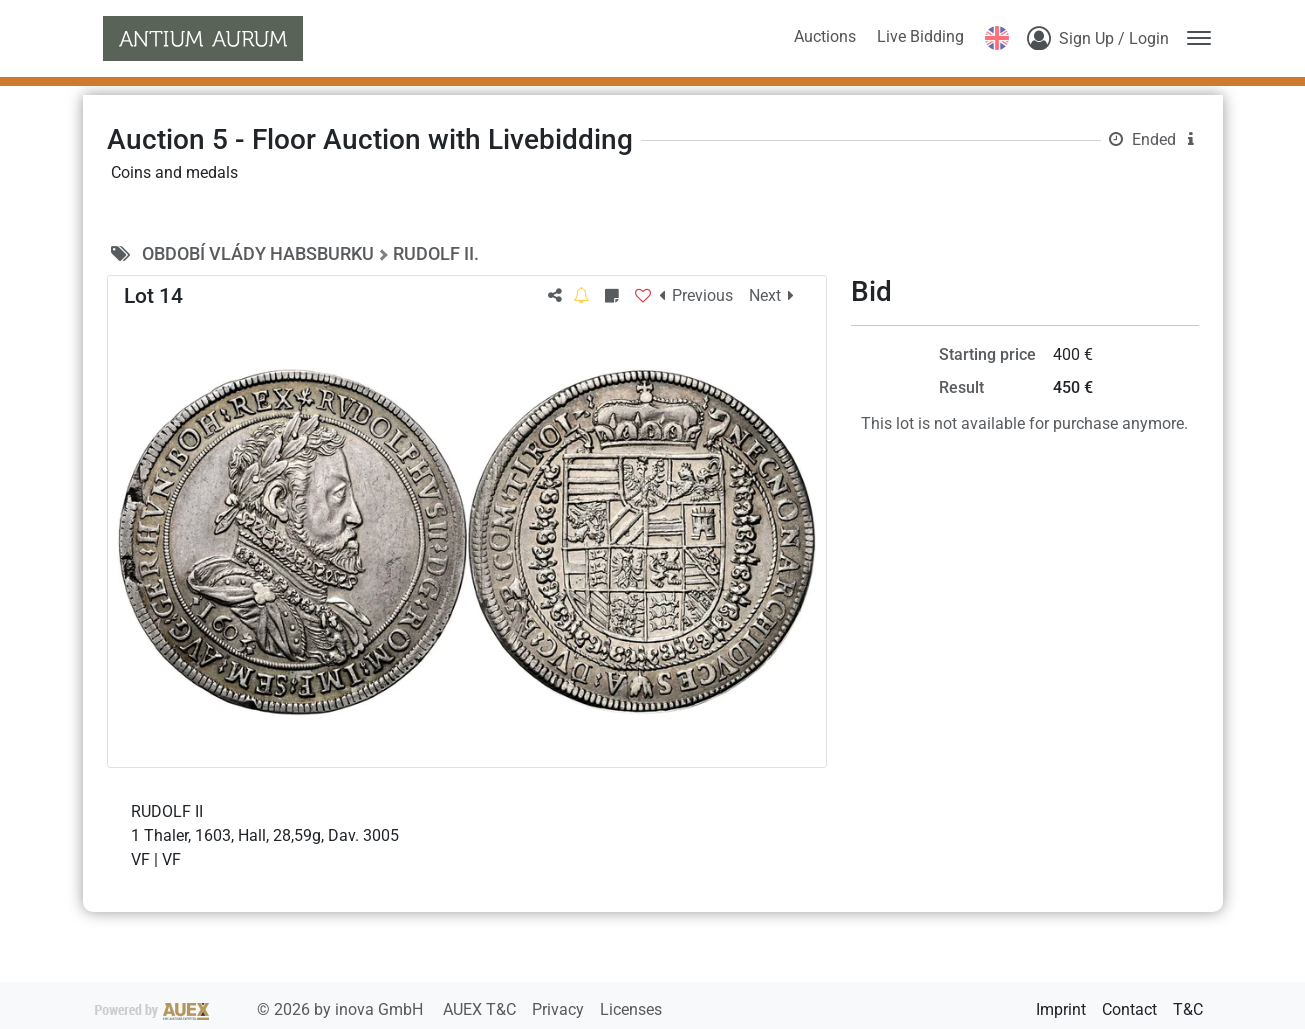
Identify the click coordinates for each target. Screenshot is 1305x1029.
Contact (1129, 1009)
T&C (1188, 1009)
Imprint (1061, 1009)
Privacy (560, 1009)
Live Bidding (920, 36)
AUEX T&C (481, 1009)
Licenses (631, 1009)
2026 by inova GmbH (261, 1009)
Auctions (825, 36)
